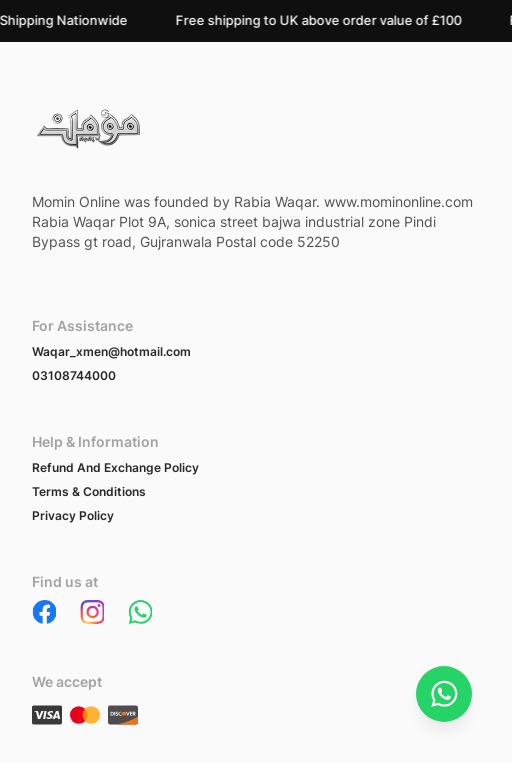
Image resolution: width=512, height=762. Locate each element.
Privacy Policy (73, 515)
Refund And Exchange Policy (115, 467)
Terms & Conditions (89, 491)
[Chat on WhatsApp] (444, 694)
